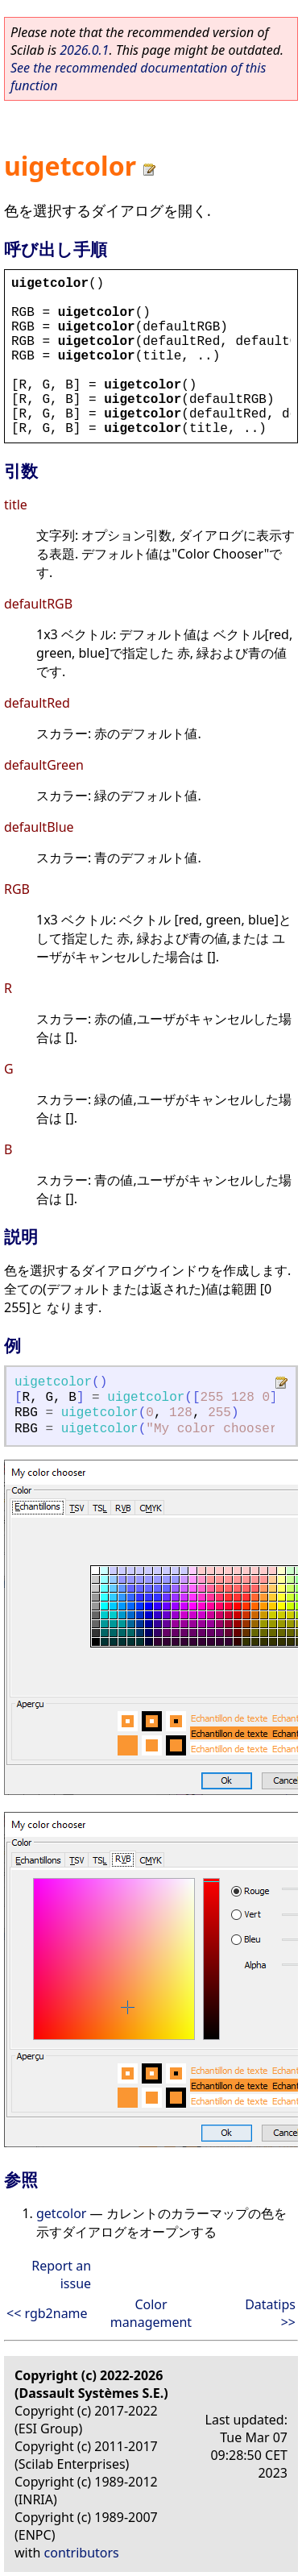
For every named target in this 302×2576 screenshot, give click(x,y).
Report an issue (61, 2274)
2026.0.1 (84, 50)
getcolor (61, 2213)
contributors (81, 2552)
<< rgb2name (47, 2313)
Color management (151, 2313)
